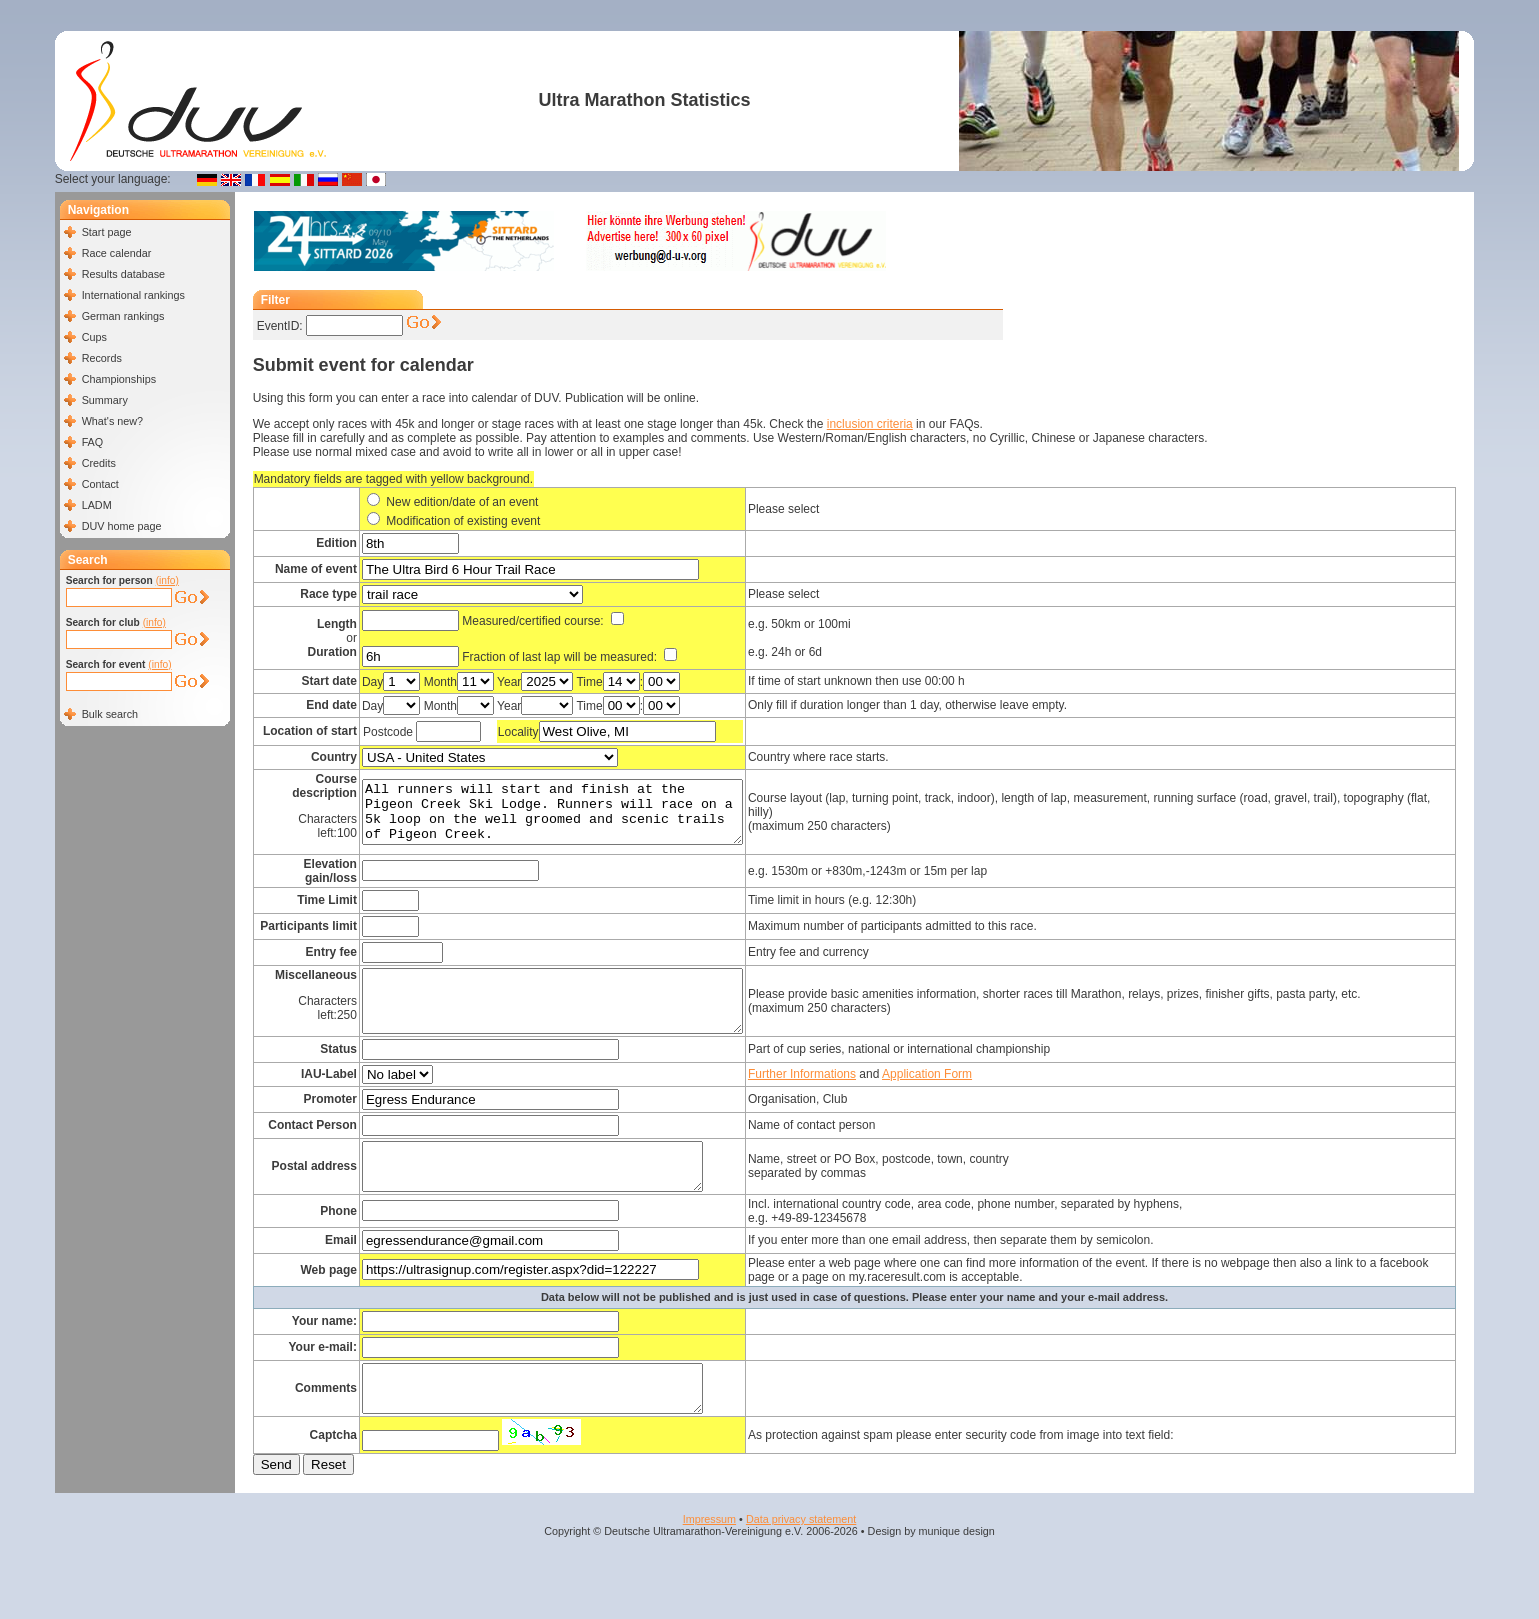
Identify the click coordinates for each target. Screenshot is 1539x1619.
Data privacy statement (801, 1549)
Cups (94, 337)
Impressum (709, 1549)
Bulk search (110, 714)
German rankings (123, 316)
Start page (107, 232)
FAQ (93, 442)
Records (102, 358)
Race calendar (117, 253)
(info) (167, 580)
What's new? (112, 421)
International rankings (133, 295)
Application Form (971, 1086)
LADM (97, 505)
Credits (99, 463)
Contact (100, 484)
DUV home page (122, 526)
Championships (119, 379)
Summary (105, 400)
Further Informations (846, 1086)
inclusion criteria (870, 424)
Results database (123, 274)
